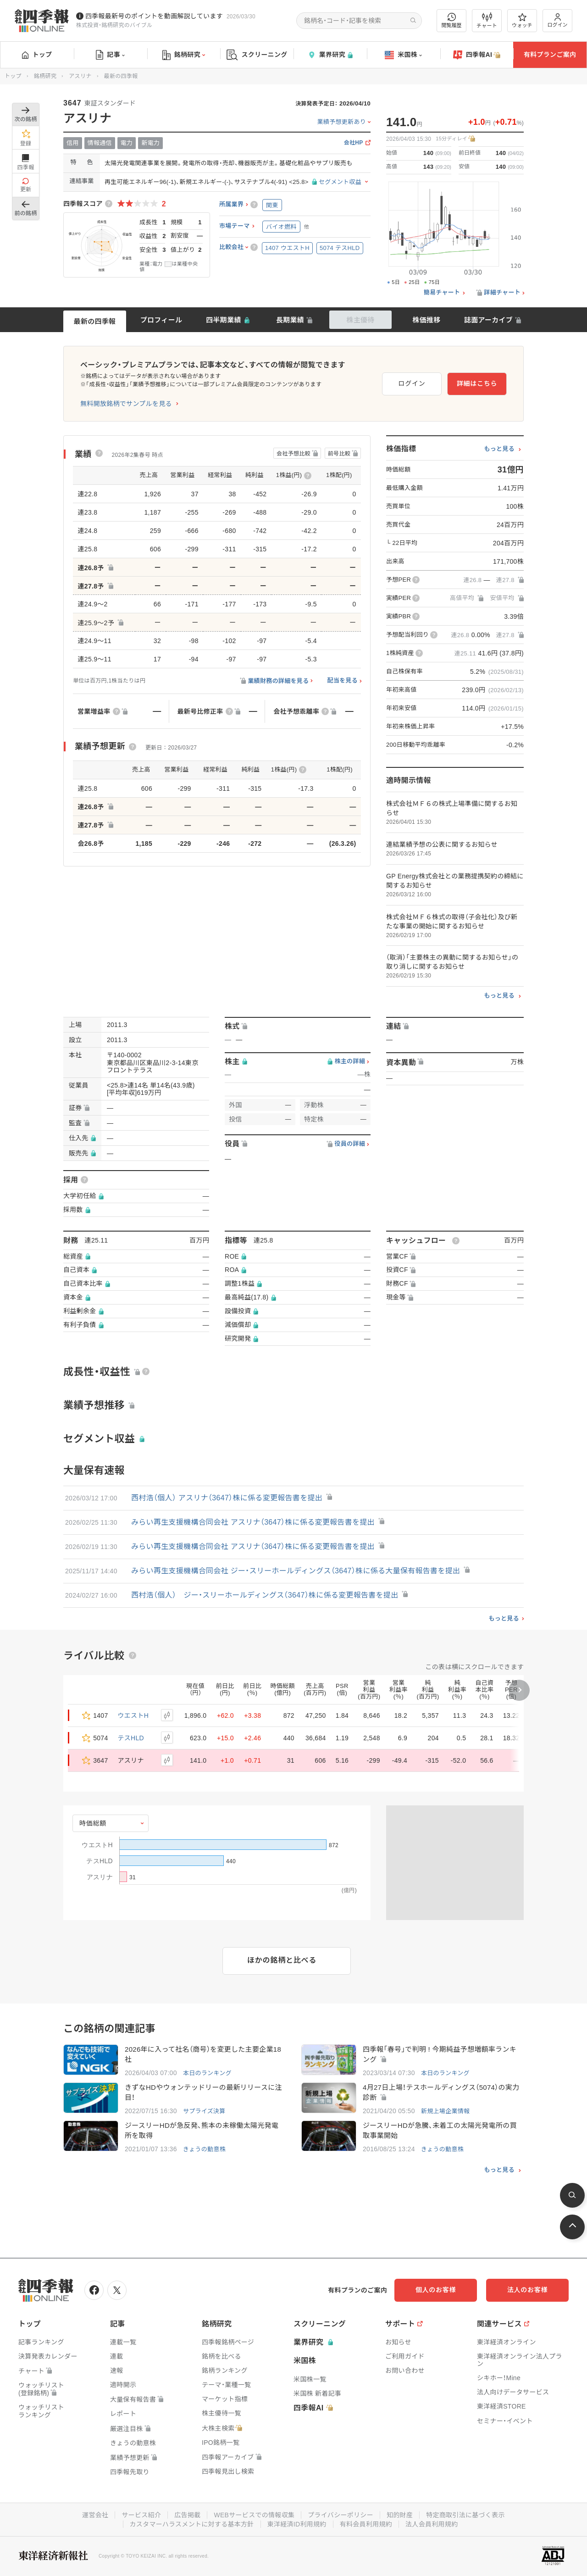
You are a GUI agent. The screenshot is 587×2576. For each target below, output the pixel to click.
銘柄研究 (183, 55)
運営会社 (95, 2515)
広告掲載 (187, 2515)
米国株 (403, 55)
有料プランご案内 (550, 54)
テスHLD (131, 1738)
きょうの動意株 (204, 2149)
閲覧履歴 (452, 20)
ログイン (558, 20)
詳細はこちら (477, 383)
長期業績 (290, 320)
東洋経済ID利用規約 (297, 2524)
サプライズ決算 (204, 2111)
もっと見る (499, 449)
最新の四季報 (95, 321)
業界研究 (330, 55)
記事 (110, 55)
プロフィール (161, 320)
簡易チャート (442, 292)
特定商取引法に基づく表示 (465, 2515)
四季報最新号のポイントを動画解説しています (154, 16)
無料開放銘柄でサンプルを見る (126, 403)
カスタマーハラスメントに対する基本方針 (192, 2524)
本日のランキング (207, 2073)
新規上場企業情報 (445, 2111)
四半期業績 (223, 320)
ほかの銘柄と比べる (281, 1960)
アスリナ (80, 76)
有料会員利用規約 (366, 2524)
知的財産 (400, 2515)
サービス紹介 (141, 2515)
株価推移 (426, 320)
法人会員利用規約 (431, 2524)
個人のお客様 (435, 2289)
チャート (486, 20)
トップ (37, 54)
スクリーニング (257, 55)
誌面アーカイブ (488, 320)
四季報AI (477, 55)
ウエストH (133, 1715)
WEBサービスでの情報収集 (254, 2515)
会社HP (353, 143)
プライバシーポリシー (340, 2515)
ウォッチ (522, 20)
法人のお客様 (527, 2289)
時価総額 (92, 1823)
